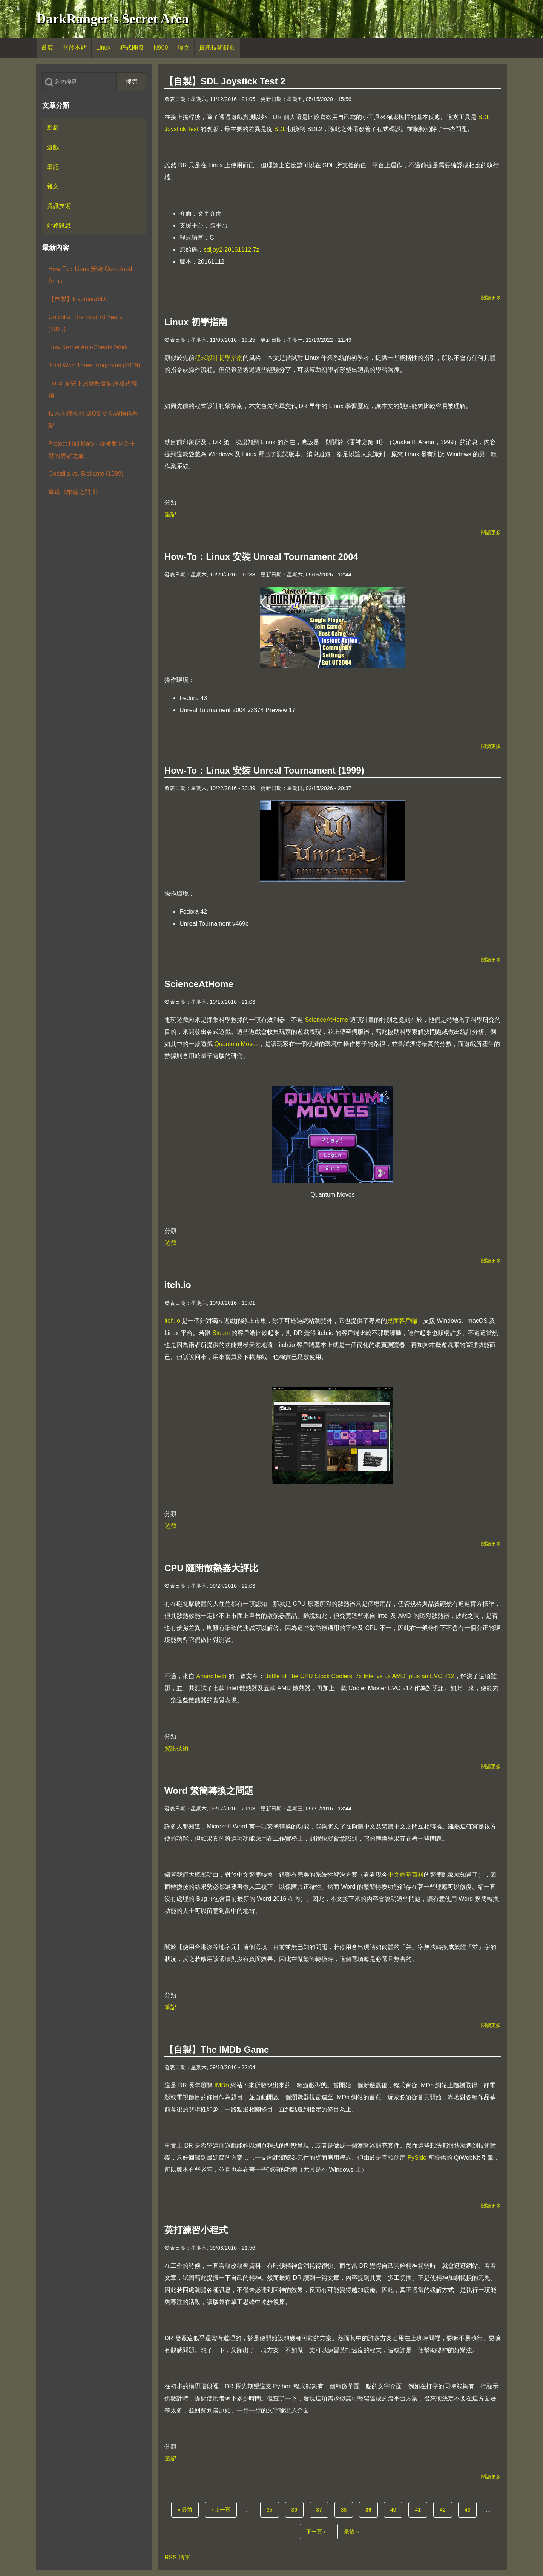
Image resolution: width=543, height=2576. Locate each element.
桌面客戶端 (402, 1321)
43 (470, 2509)
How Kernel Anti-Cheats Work (88, 347)
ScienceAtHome (326, 1020)
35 (272, 2509)
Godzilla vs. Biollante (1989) (85, 474)
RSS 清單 (177, 2557)
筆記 (170, 514)
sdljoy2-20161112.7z (231, 249)
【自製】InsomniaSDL (78, 299)
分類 (170, 502)
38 (346, 2509)
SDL (280, 129)
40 (395, 2509)
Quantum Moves (236, 1044)
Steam (221, 1333)
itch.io (172, 1321)
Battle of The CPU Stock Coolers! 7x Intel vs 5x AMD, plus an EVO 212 (359, 1676)
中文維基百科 (406, 1874)
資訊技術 (176, 1748)
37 (321, 2509)
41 (420, 2509)
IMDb (221, 2085)
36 (296, 2509)
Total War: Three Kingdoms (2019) (94, 365)
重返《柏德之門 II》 (74, 492)
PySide (416, 2157)
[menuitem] (47, 48)
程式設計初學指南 (219, 358)
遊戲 (170, 1243)
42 (445, 2509)
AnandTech (211, 1676)
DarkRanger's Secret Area (112, 18)
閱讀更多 (491, 298)
